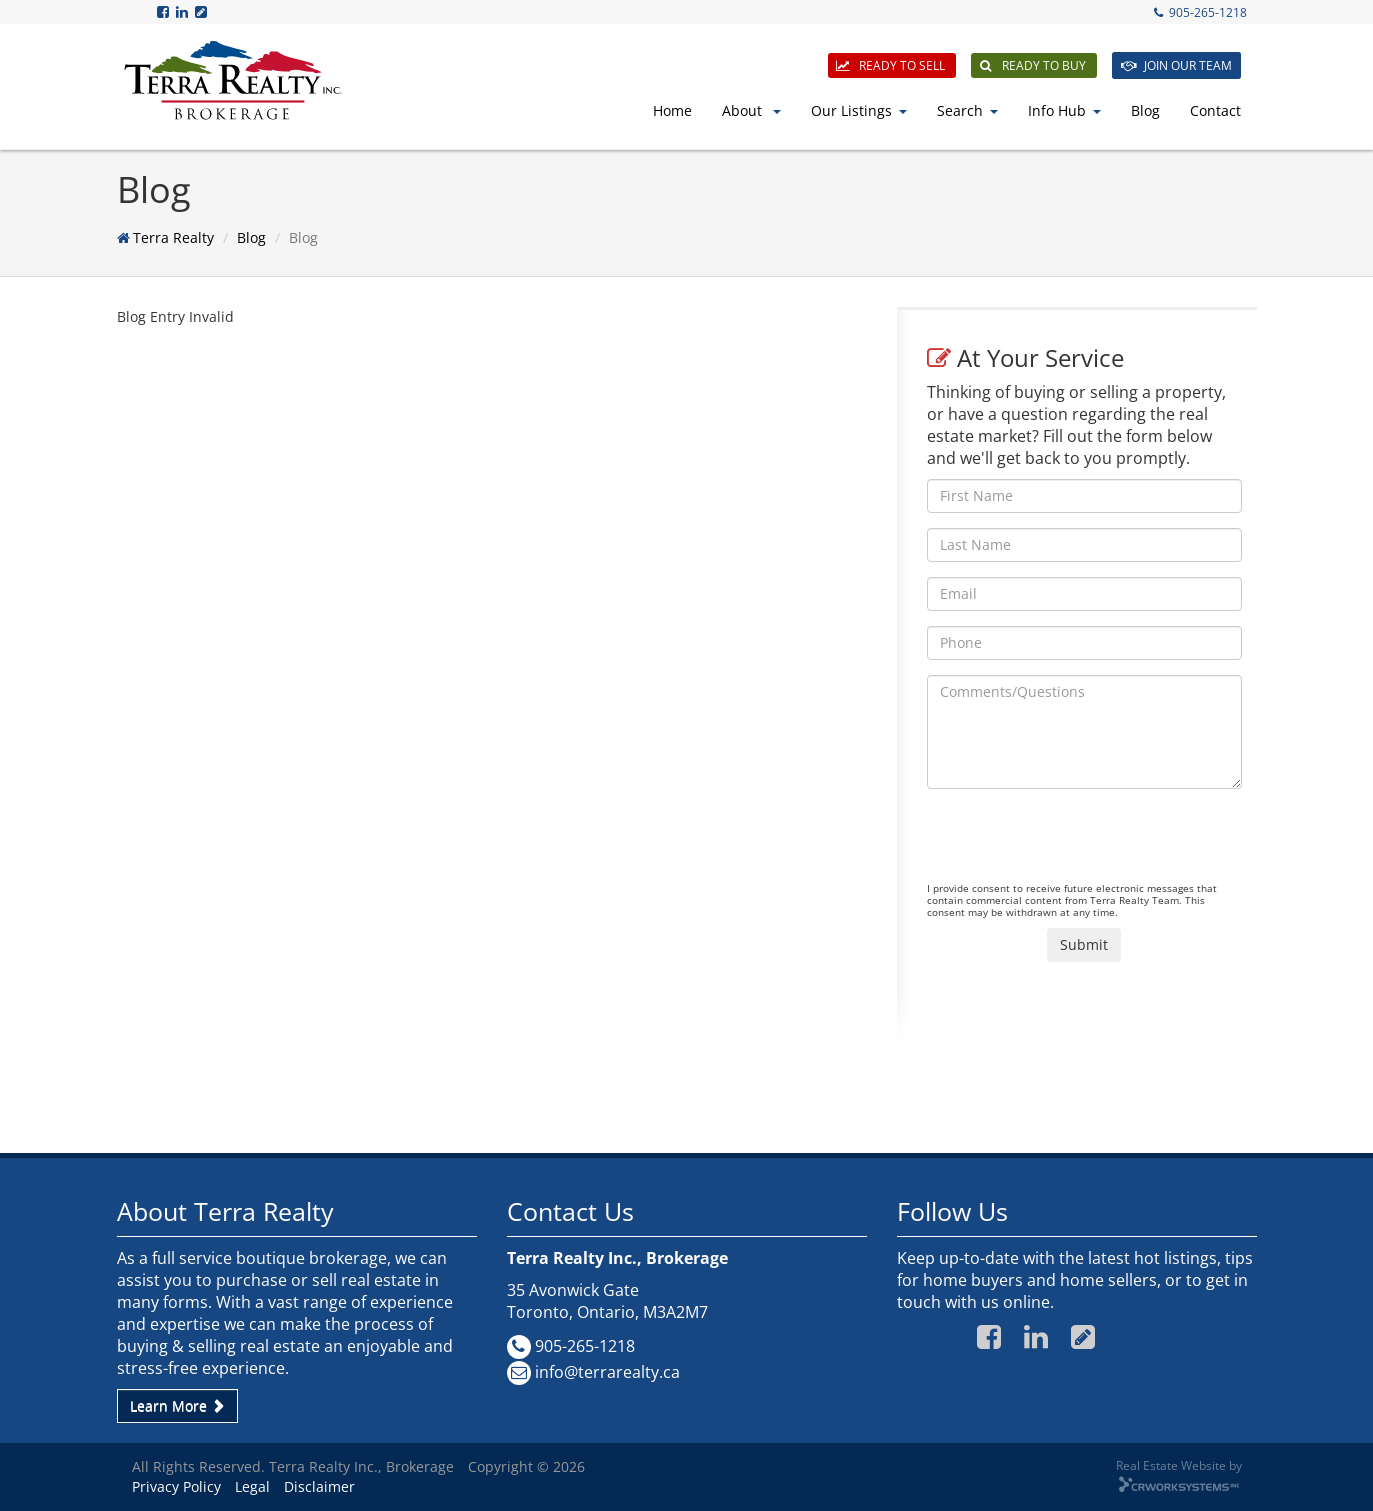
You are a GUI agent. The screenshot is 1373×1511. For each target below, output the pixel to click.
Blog (1145, 110)
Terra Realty (173, 237)
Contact (1215, 110)
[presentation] (1079, 843)
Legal (252, 1486)
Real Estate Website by (1179, 1465)
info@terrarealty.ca (607, 1372)
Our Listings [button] (859, 110)
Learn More (177, 1405)
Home (672, 110)
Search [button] (967, 110)
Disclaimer (319, 1486)
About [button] (751, 110)
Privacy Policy (176, 1486)
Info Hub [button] (1064, 110)
